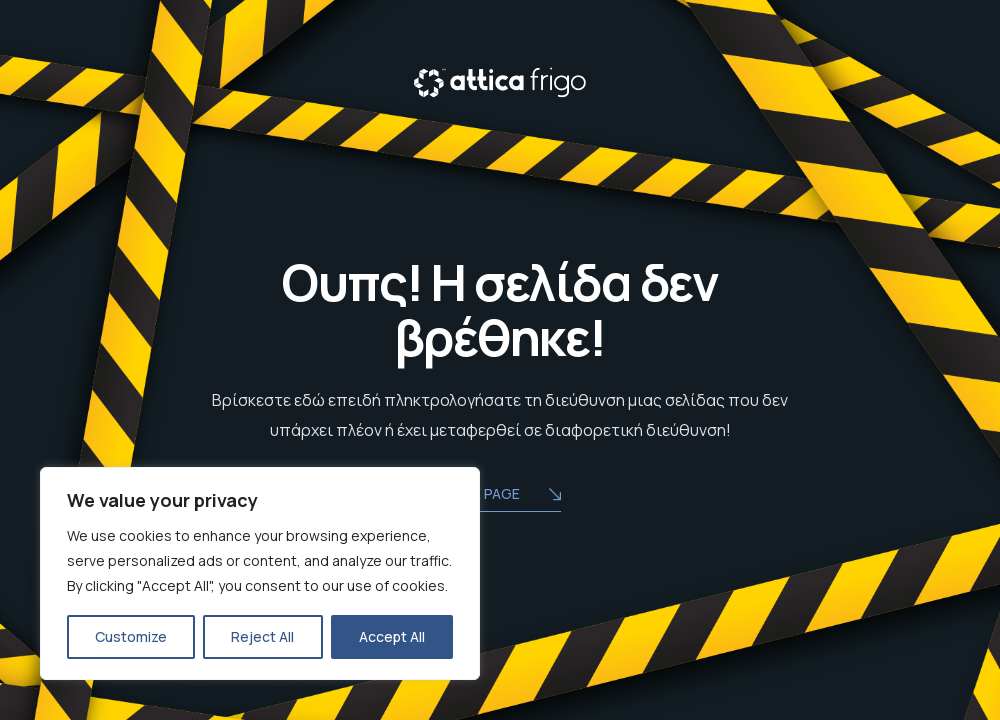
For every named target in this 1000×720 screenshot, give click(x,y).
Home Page (500, 495)
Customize (131, 636)
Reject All (262, 636)
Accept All (392, 636)
